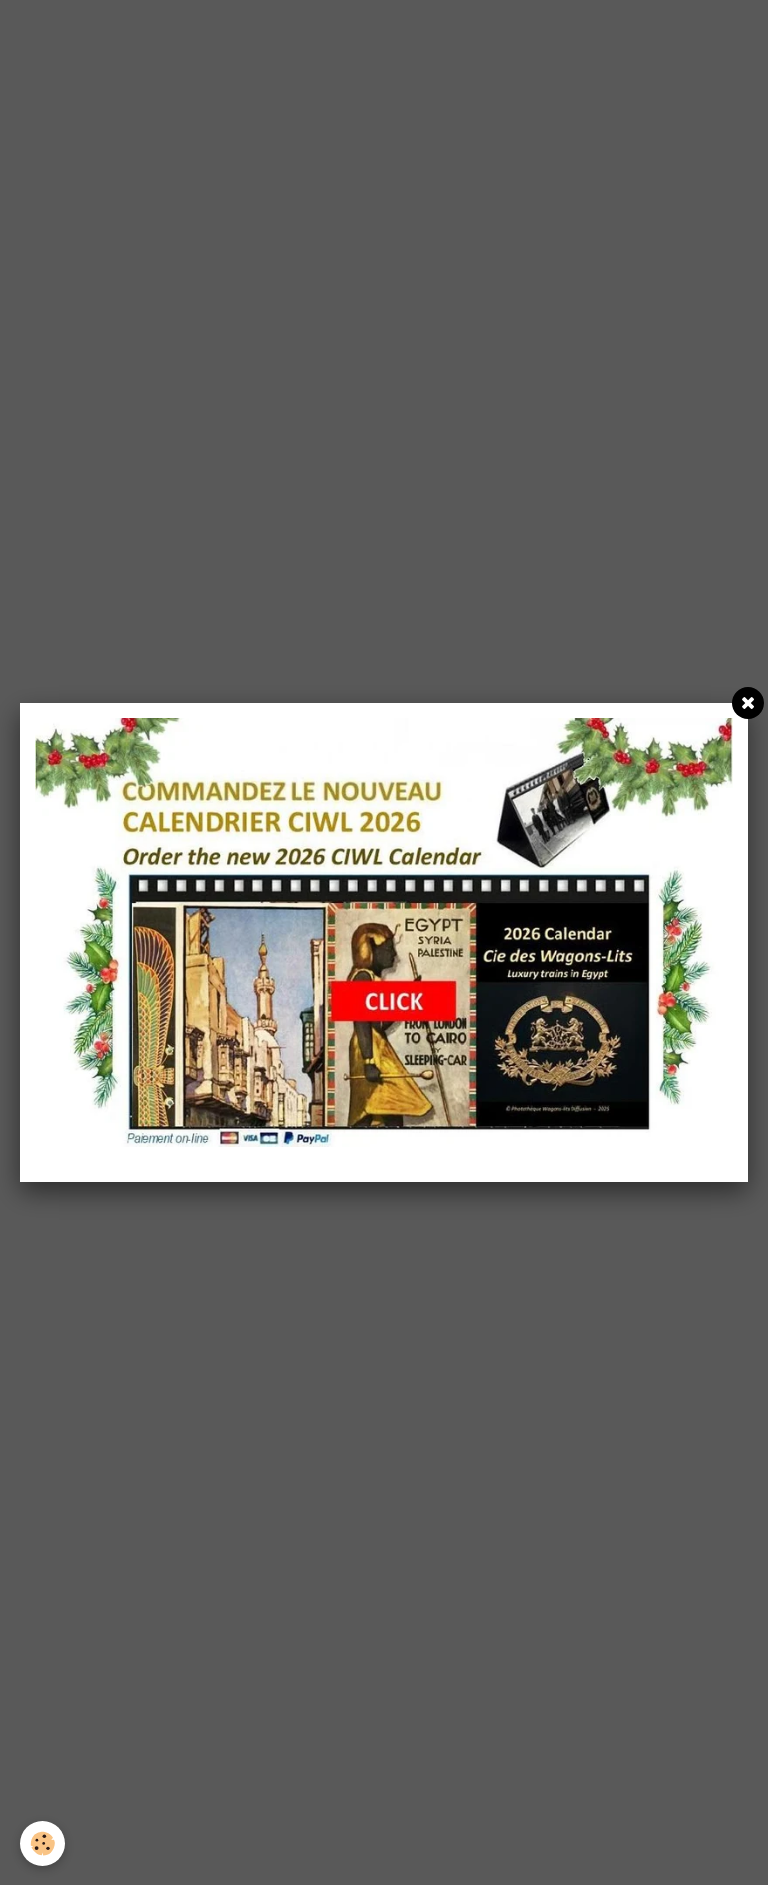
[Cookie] (42, 1843)
